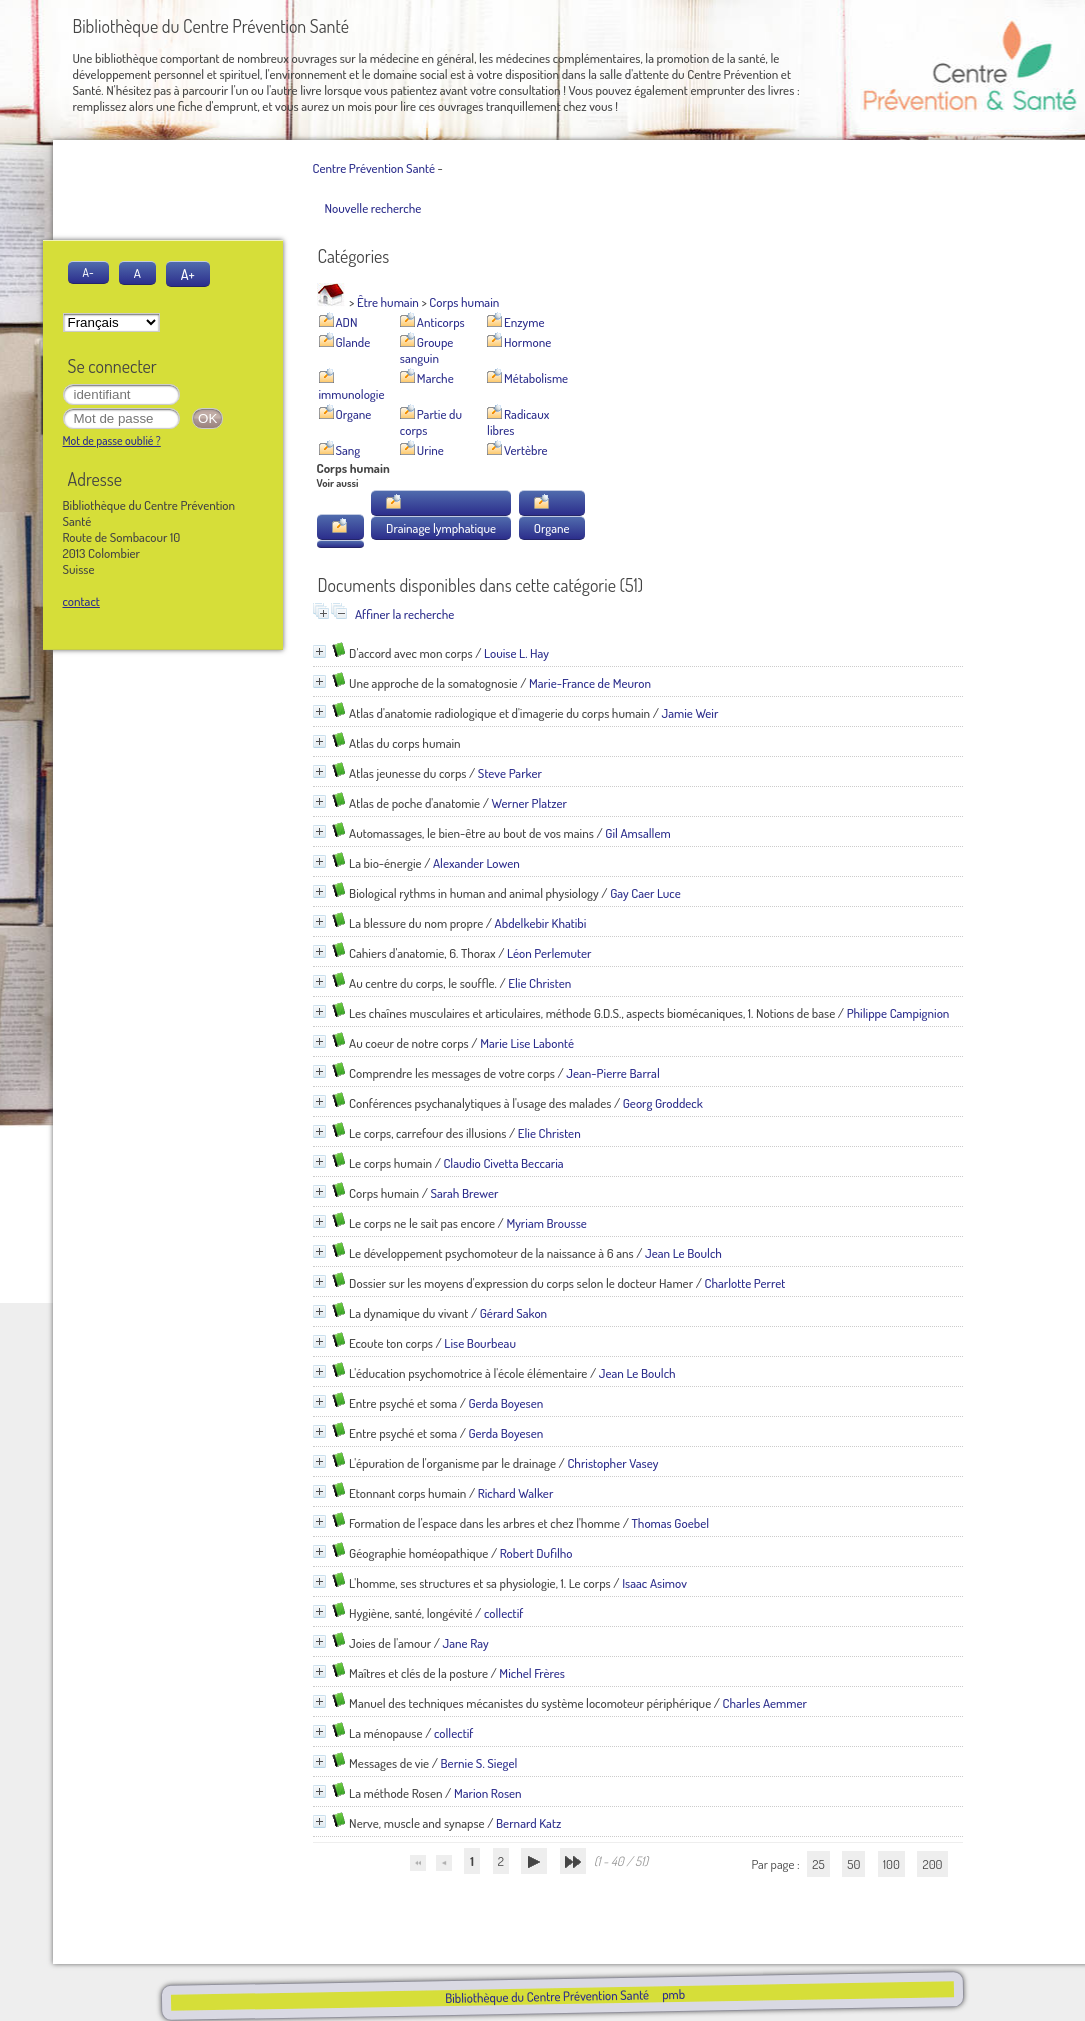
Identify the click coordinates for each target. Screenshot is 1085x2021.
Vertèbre (526, 450)
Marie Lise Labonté (527, 1043)
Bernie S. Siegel (479, 1763)
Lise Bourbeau (480, 1343)
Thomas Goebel (670, 1523)
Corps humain (464, 302)
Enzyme (524, 322)
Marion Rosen (488, 1793)
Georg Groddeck (663, 1103)
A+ (188, 274)
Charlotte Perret (745, 1283)
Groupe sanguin (427, 350)
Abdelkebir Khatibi (541, 923)
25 (818, 1864)
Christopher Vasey (612, 1463)
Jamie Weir (690, 713)
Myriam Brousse (546, 1223)
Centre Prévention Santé (374, 168)
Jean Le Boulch (683, 1253)
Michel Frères (532, 1673)
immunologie (352, 394)
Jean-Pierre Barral (612, 1073)
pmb (673, 1994)
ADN (347, 322)
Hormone (527, 342)
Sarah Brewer (464, 1193)
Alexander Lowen (476, 863)
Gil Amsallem (637, 833)
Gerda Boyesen (505, 1403)
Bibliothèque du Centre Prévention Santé (547, 1996)
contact (81, 601)
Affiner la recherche (404, 614)
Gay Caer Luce (645, 893)
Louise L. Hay (516, 653)
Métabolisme (536, 378)
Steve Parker (510, 773)
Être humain (388, 302)
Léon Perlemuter (549, 953)
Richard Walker (516, 1493)
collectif (503, 1613)
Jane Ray (466, 1643)
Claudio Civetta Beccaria (503, 1163)
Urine (430, 450)
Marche (435, 378)
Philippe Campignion (898, 1013)
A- (88, 272)
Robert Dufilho (536, 1553)
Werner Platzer (529, 803)
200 (932, 1864)
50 (853, 1864)
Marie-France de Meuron (590, 683)
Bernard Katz (528, 1823)
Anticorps (441, 322)
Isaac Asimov (654, 1583)
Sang (348, 450)
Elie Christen (539, 983)
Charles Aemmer (765, 1703)
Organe (354, 414)
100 (891, 1864)
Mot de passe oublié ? (112, 440)
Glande (353, 342)
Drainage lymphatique (441, 528)
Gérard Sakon (513, 1313)
